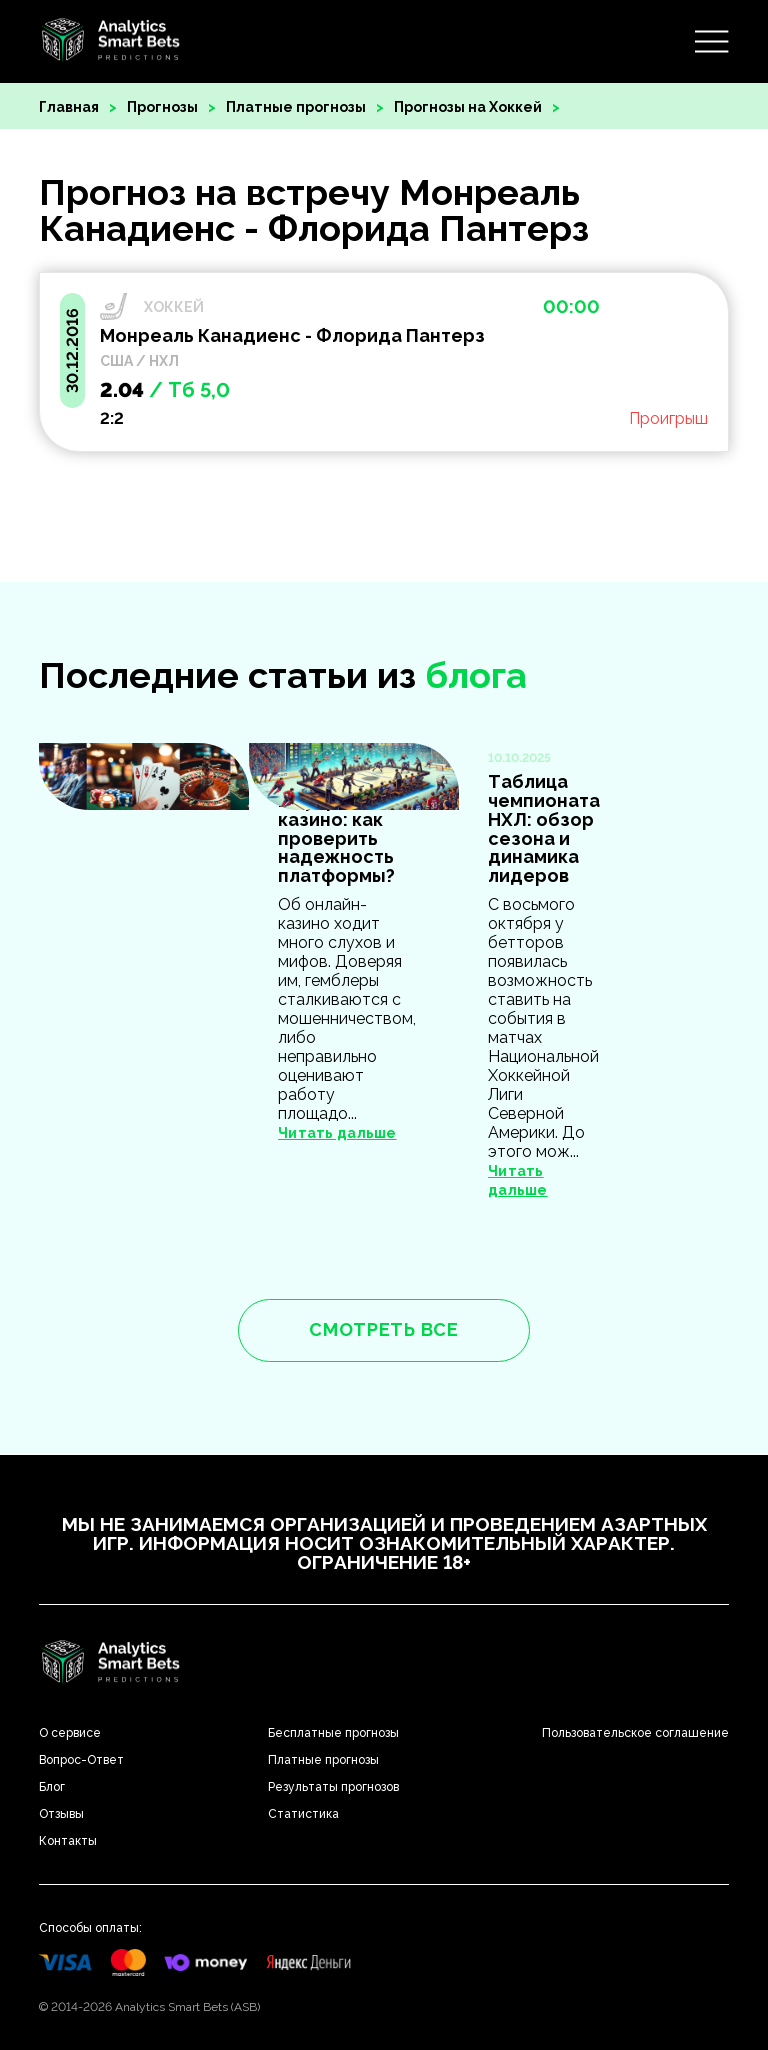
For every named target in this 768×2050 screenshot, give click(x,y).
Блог (52, 1787)
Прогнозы (162, 107)
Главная (69, 107)
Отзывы (61, 1814)
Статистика (303, 1814)
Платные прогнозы (296, 107)
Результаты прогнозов (333, 1787)
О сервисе (70, 1733)
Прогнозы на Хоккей (468, 107)
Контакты (68, 1841)
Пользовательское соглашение (635, 1733)
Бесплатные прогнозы (333, 1733)
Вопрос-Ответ (81, 1760)
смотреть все (384, 1329)
